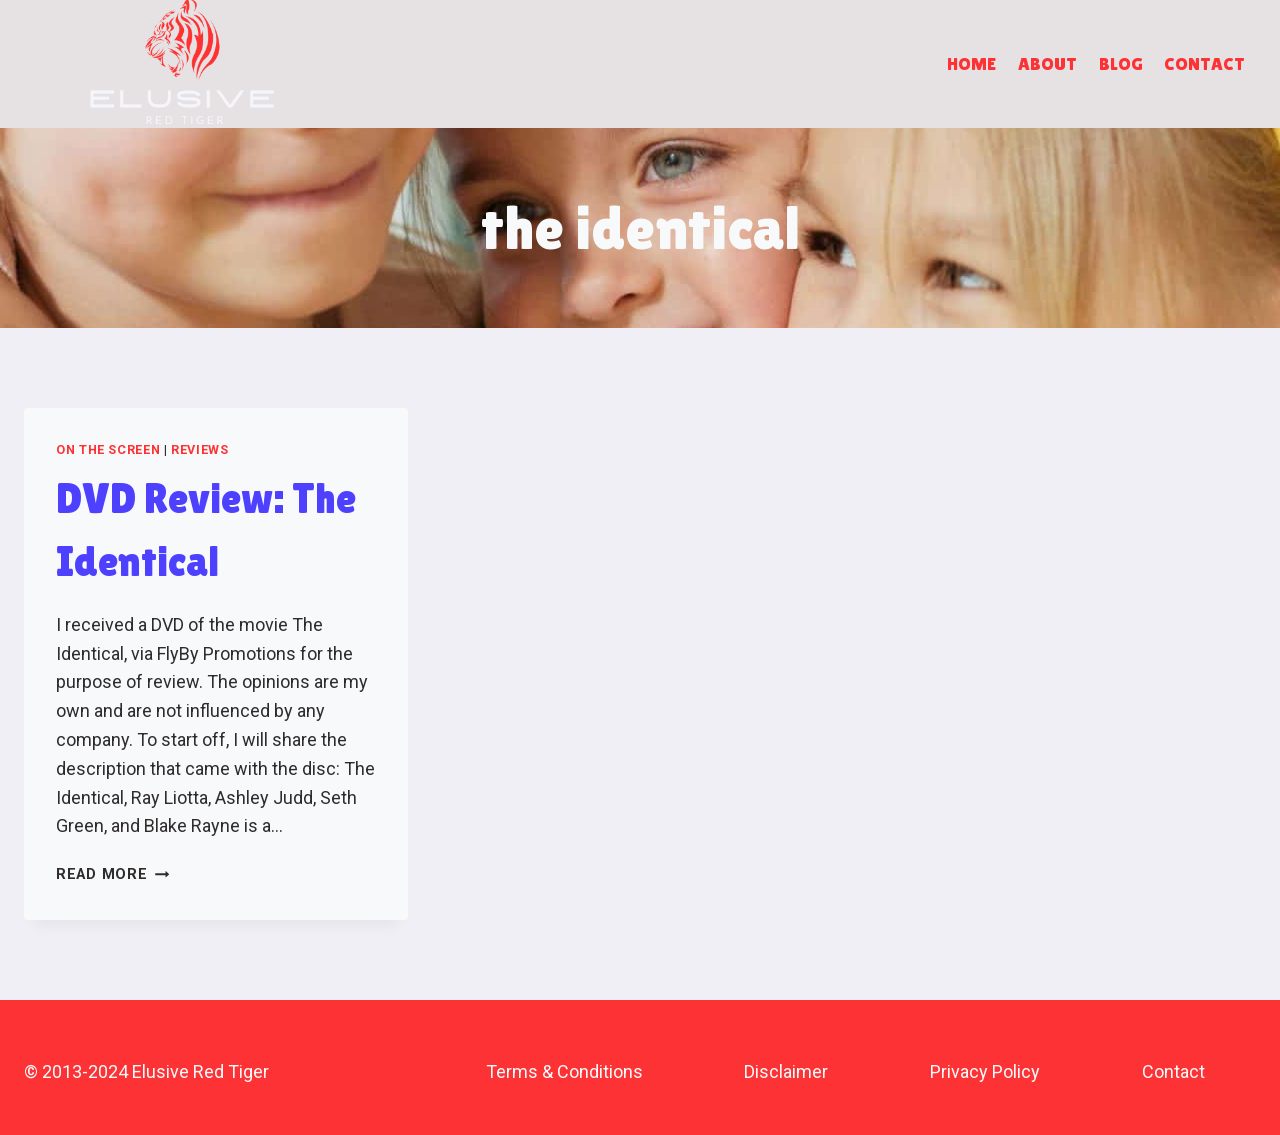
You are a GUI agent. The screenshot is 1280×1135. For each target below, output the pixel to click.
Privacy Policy (985, 1071)
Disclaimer (786, 1071)
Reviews (199, 449)
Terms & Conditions (564, 1071)
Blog (1121, 63)
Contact (1204, 63)
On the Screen (108, 449)
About (1047, 63)
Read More (112, 874)
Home (971, 63)
